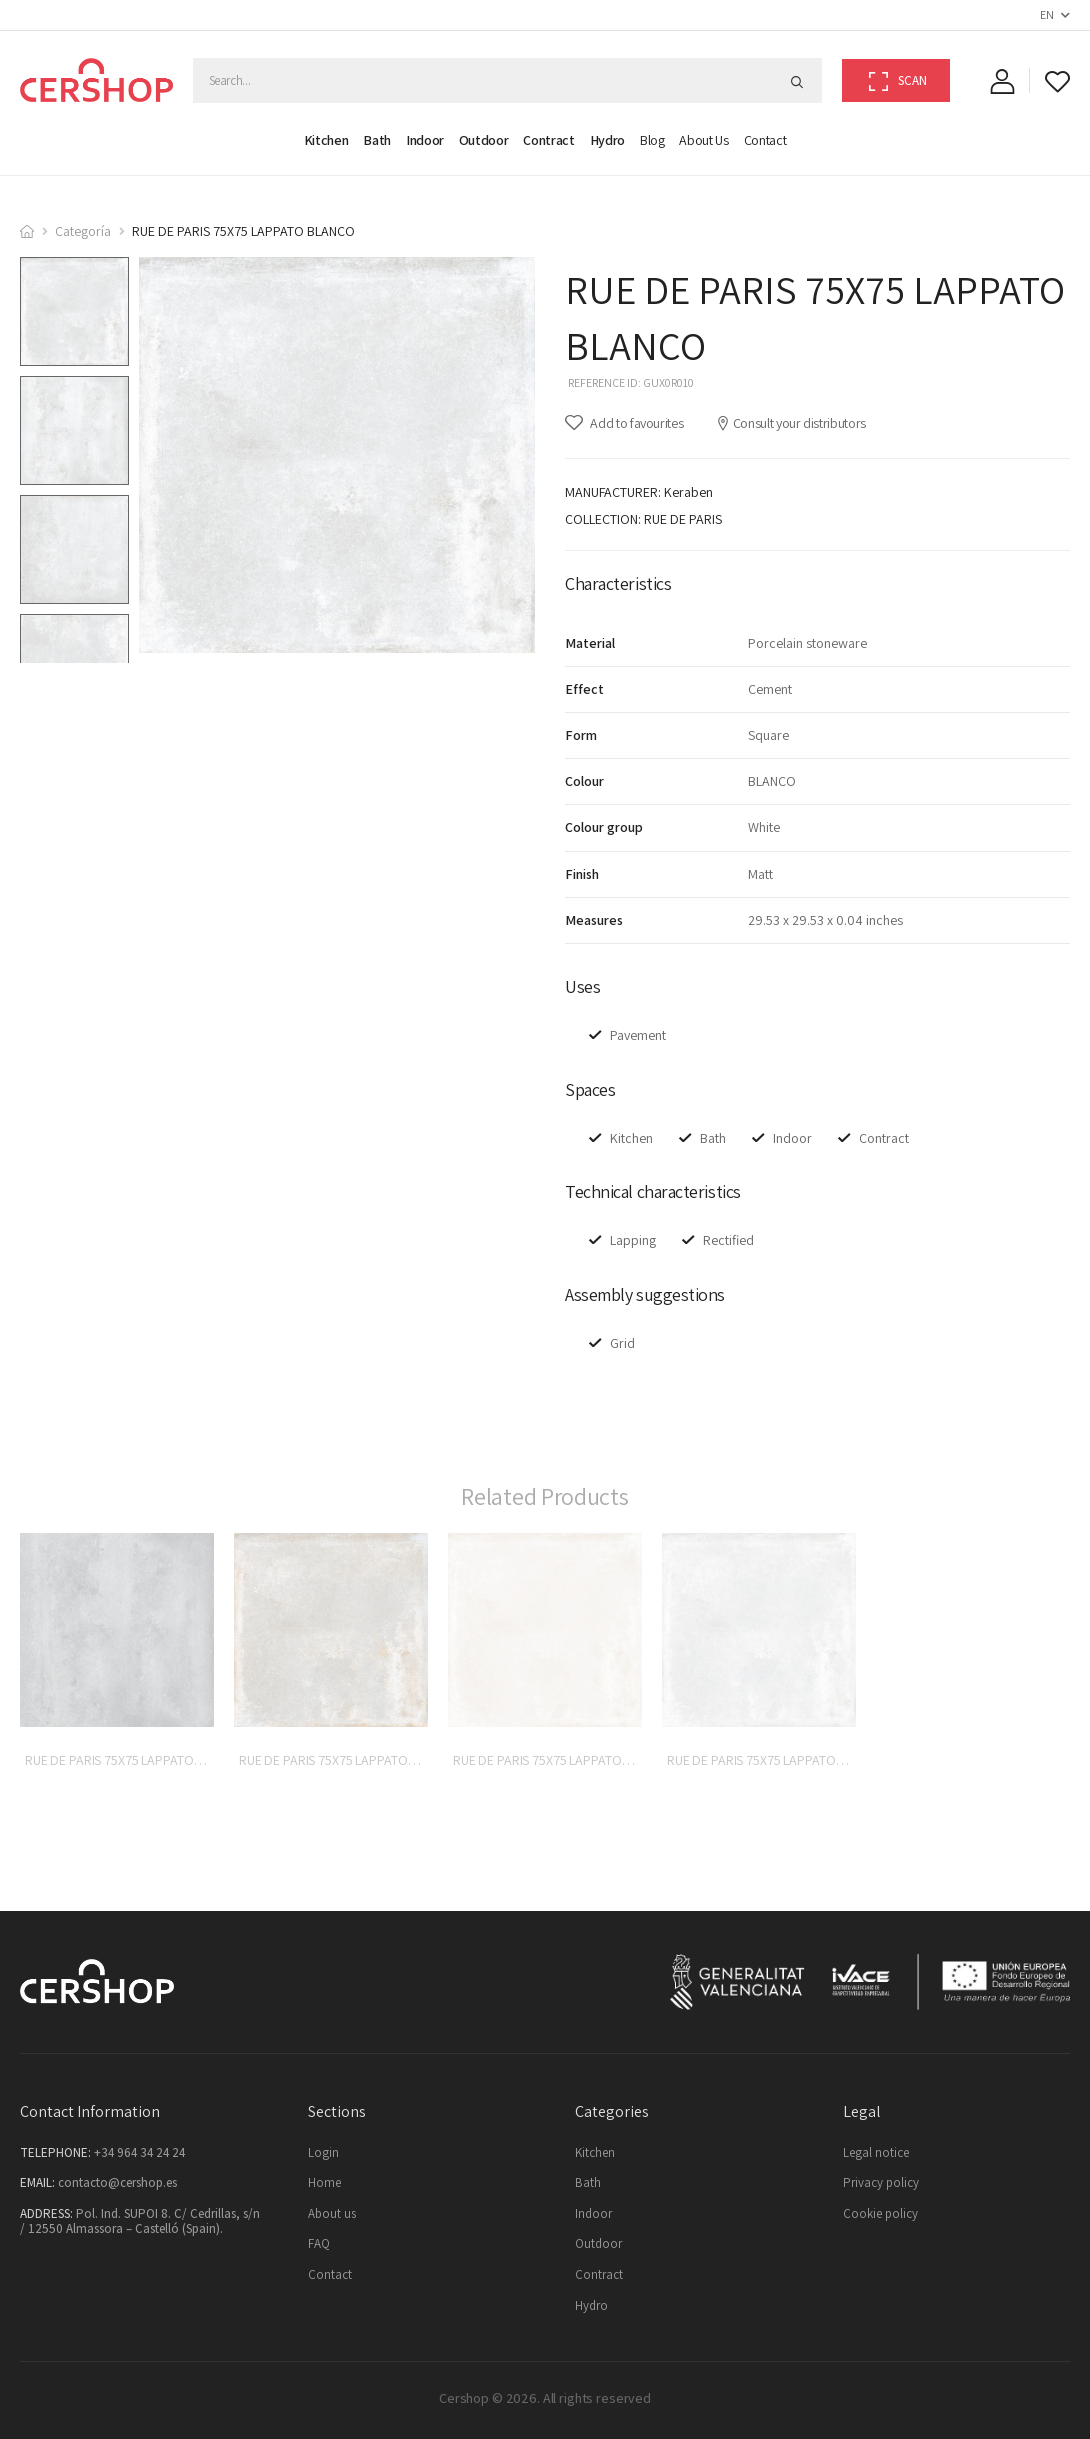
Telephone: (55, 2152)
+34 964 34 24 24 (139, 2152)
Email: (37, 2182)
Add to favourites (636, 423)
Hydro (607, 140)
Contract (548, 140)
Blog (652, 140)
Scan (898, 80)
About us (703, 140)
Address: (46, 2213)
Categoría (83, 231)
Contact (765, 140)
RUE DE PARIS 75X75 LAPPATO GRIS (766, 1760)
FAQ (319, 2243)
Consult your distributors (791, 423)
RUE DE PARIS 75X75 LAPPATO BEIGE (555, 1760)
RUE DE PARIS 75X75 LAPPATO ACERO (131, 1760)
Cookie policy (880, 2213)
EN (1046, 14)
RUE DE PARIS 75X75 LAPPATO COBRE (345, 1760)
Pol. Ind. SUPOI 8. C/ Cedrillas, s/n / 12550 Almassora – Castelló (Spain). (140, 2221)
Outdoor (484, 140)
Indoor (425, 140)
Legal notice (876, 2152)
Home (324, 2182)
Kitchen (326, 140)
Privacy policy (881, 2182)
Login (323, 2152)
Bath (377, 140)
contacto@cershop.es (117, 2182)
